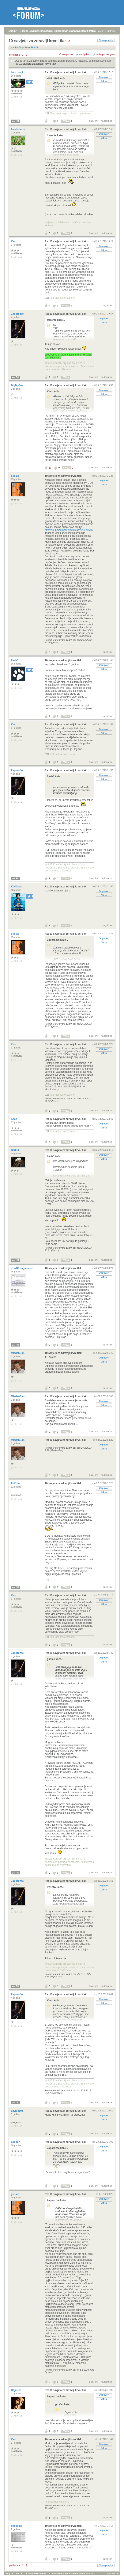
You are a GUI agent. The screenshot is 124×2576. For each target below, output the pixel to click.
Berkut (15, 1150)
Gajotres (16, 2390)
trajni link (93, 121)
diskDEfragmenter (22, 1268)
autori (101, 31)
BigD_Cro (17, 385)
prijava (33, 31)
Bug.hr (12, 30)
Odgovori (104, 77)
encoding (17, 2525)
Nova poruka (106, 40)
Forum (24, 30)
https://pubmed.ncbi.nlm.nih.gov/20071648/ (69, 530)
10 (50, 467)
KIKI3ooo (17, 886)
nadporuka (106, 121)
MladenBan (18, 1353)
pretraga (111, 31)
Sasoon (16, 2141)
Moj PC (15, 121)
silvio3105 (17, 2110)
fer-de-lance (18, 129)
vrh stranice (112, 2573)
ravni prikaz (84, 54)
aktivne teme (60, 31)
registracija (45, 31)
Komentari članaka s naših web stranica (71, 2573)
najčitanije (75, 31)
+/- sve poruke (66, 54)
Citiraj (104, 81)
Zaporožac (17, 313)
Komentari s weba (36, 2573)
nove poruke (89, 31)
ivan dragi (17, 72)
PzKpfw (16, 1483)
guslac (15, 475)
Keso (14, 241)
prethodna (14, 54)
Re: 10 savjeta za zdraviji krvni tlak (65, 72)
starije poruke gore (105, 54)
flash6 (15, 660)
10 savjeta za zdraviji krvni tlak (37, 63)
